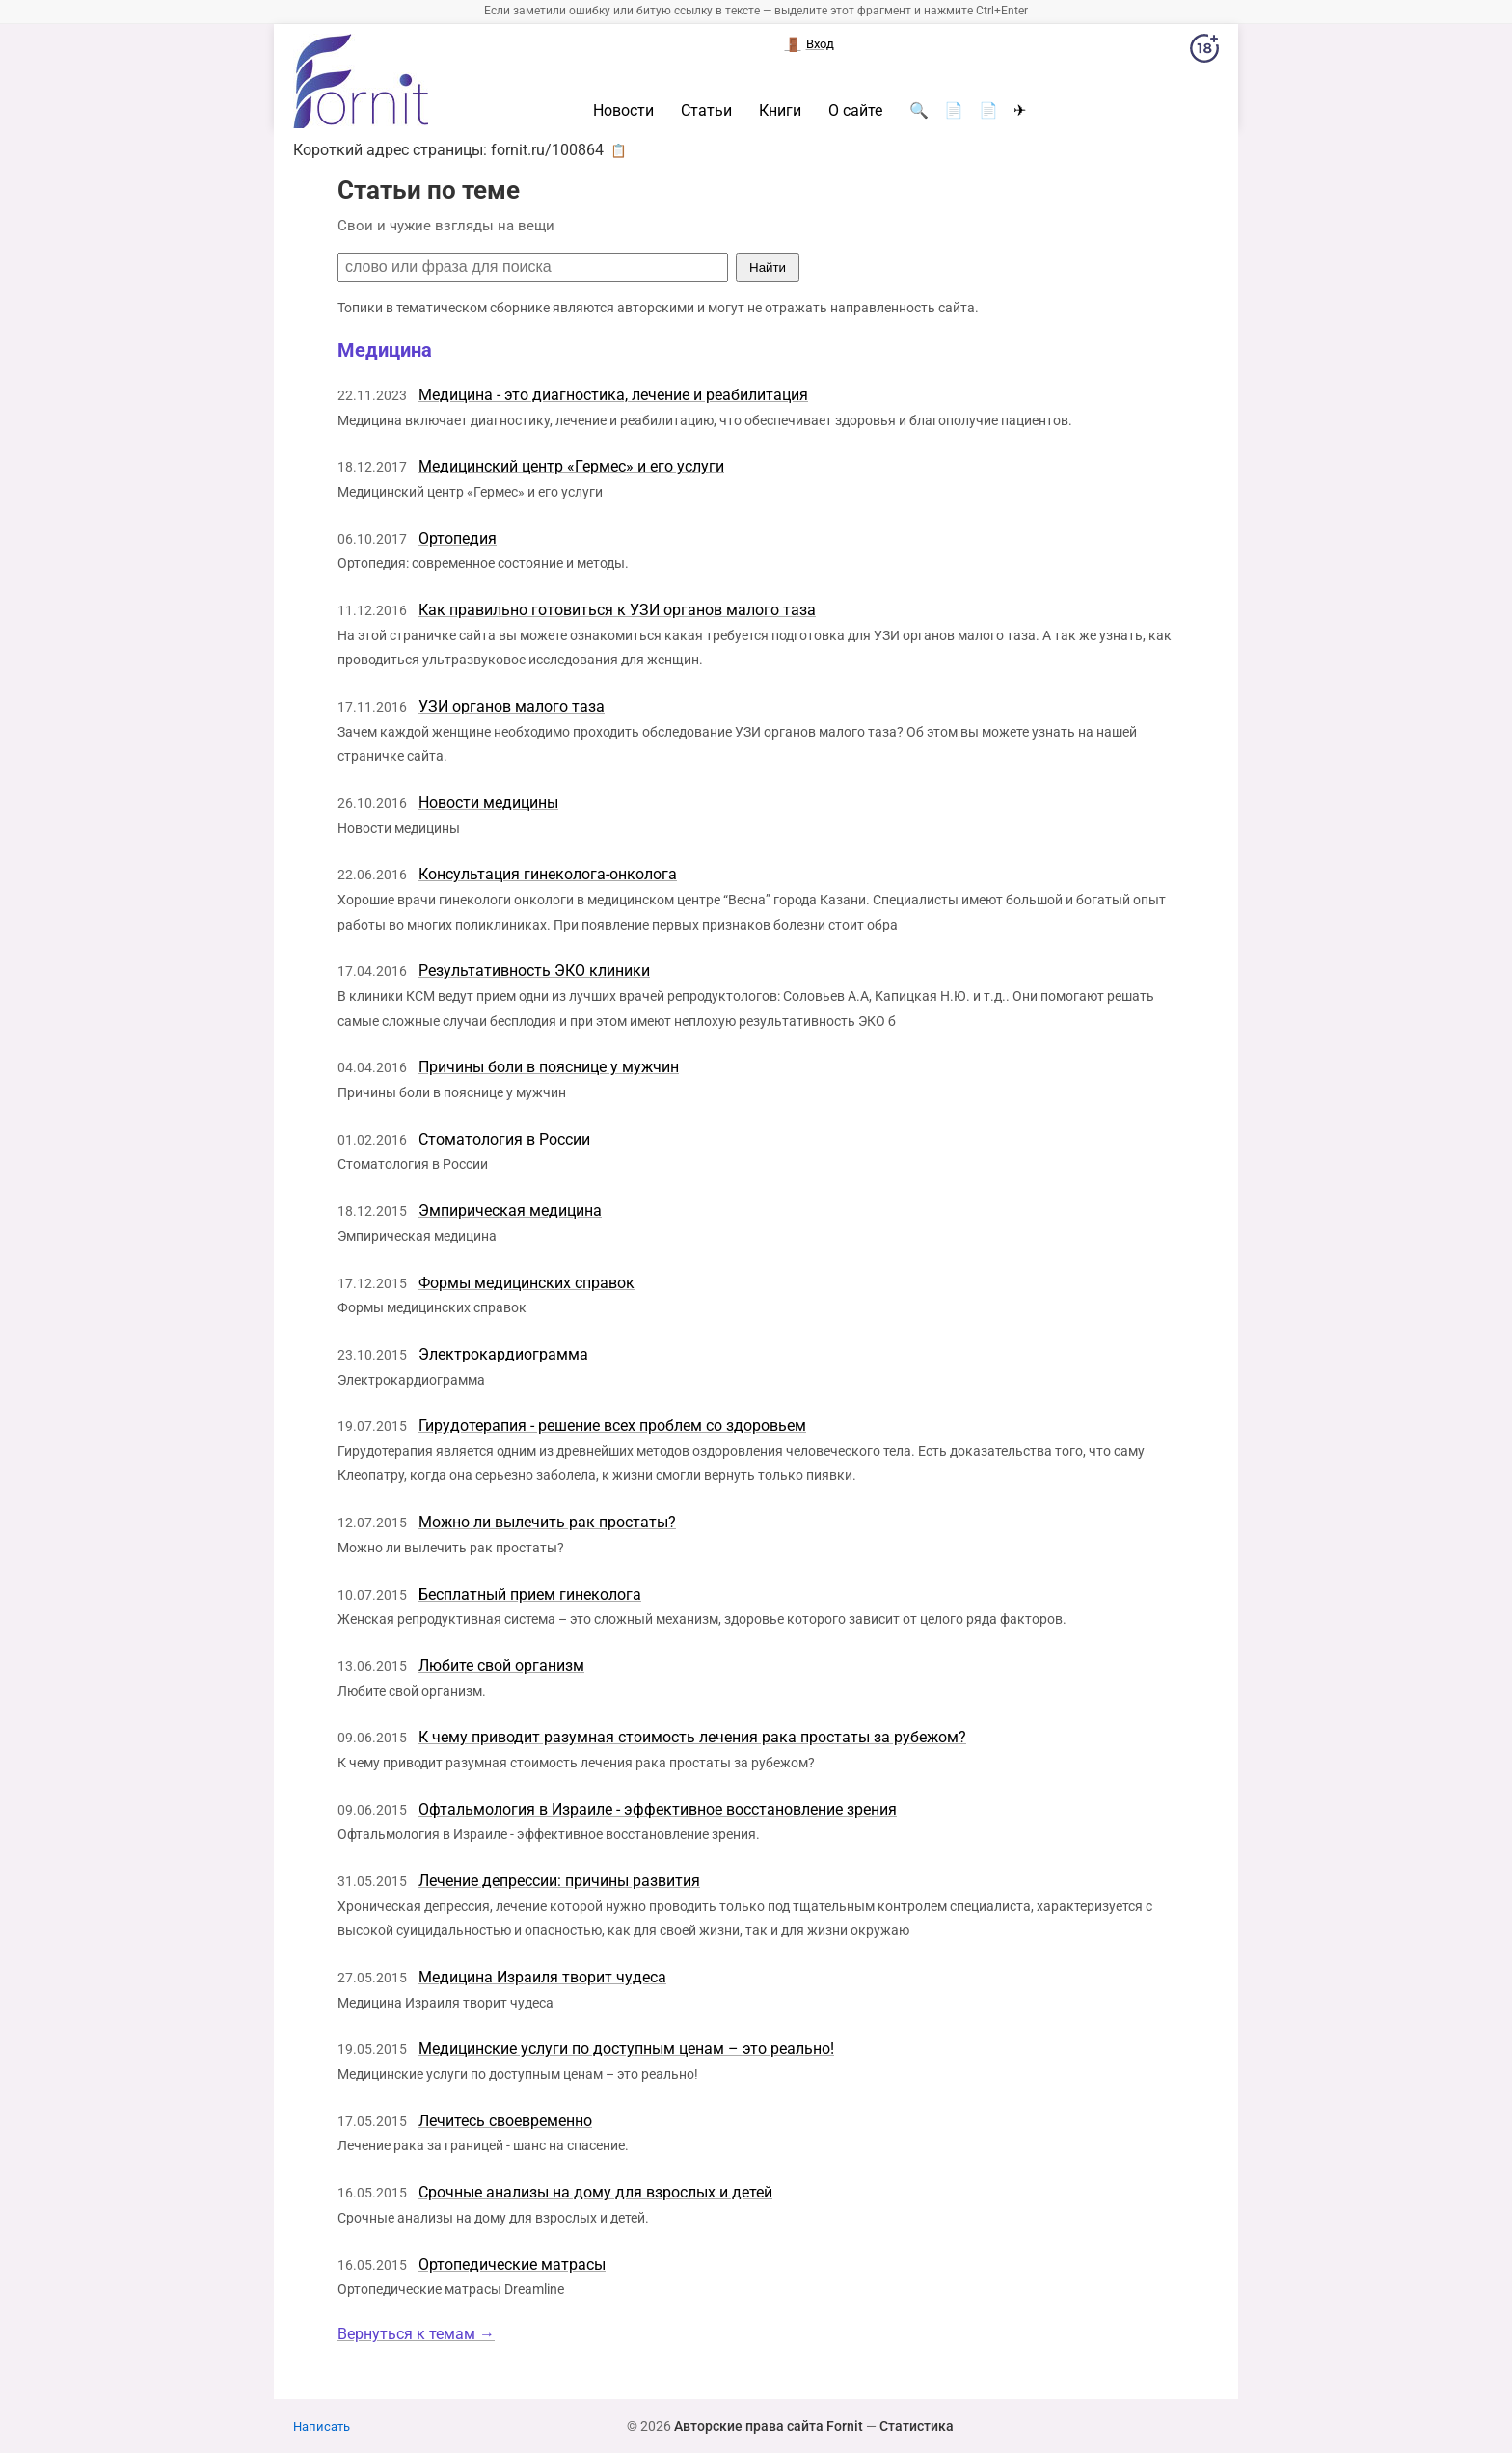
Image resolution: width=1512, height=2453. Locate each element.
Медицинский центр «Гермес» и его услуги (571, 466)
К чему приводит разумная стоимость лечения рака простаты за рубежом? (692, 1737)
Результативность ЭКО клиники (534, 970)
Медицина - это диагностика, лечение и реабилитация (613, 395)
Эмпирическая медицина (510, 1210)
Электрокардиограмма (503, 1354)
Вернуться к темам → (416, 2334)
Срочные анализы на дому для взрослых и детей (595, 2192)
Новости (623, 111)
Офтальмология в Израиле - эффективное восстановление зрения (657, 1809)
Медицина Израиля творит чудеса (542, 1977)
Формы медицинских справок (526, 1283)
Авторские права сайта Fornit (768, 2426)
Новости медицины (488, 803)
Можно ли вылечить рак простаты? (547, 1522)
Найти (767, 267)
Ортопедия (457, 538)
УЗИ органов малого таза (511, 706)
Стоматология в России (504, 1139)
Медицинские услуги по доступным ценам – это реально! (626, 2048)
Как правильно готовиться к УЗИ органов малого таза (617, 610)
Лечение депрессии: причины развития (559, 1881)
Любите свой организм (501, 1666)
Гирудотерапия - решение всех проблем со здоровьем (612, 1425)
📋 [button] (618, 150)
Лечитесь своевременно (505, 2121)
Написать (321, 2426)
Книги (780, 111)
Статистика (916, 2426)
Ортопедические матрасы (512, 2264)
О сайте (855, 111)
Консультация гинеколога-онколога (547, 874)
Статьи (706, 111)
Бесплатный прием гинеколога (529, 1594)
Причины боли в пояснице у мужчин (548, 1067)
